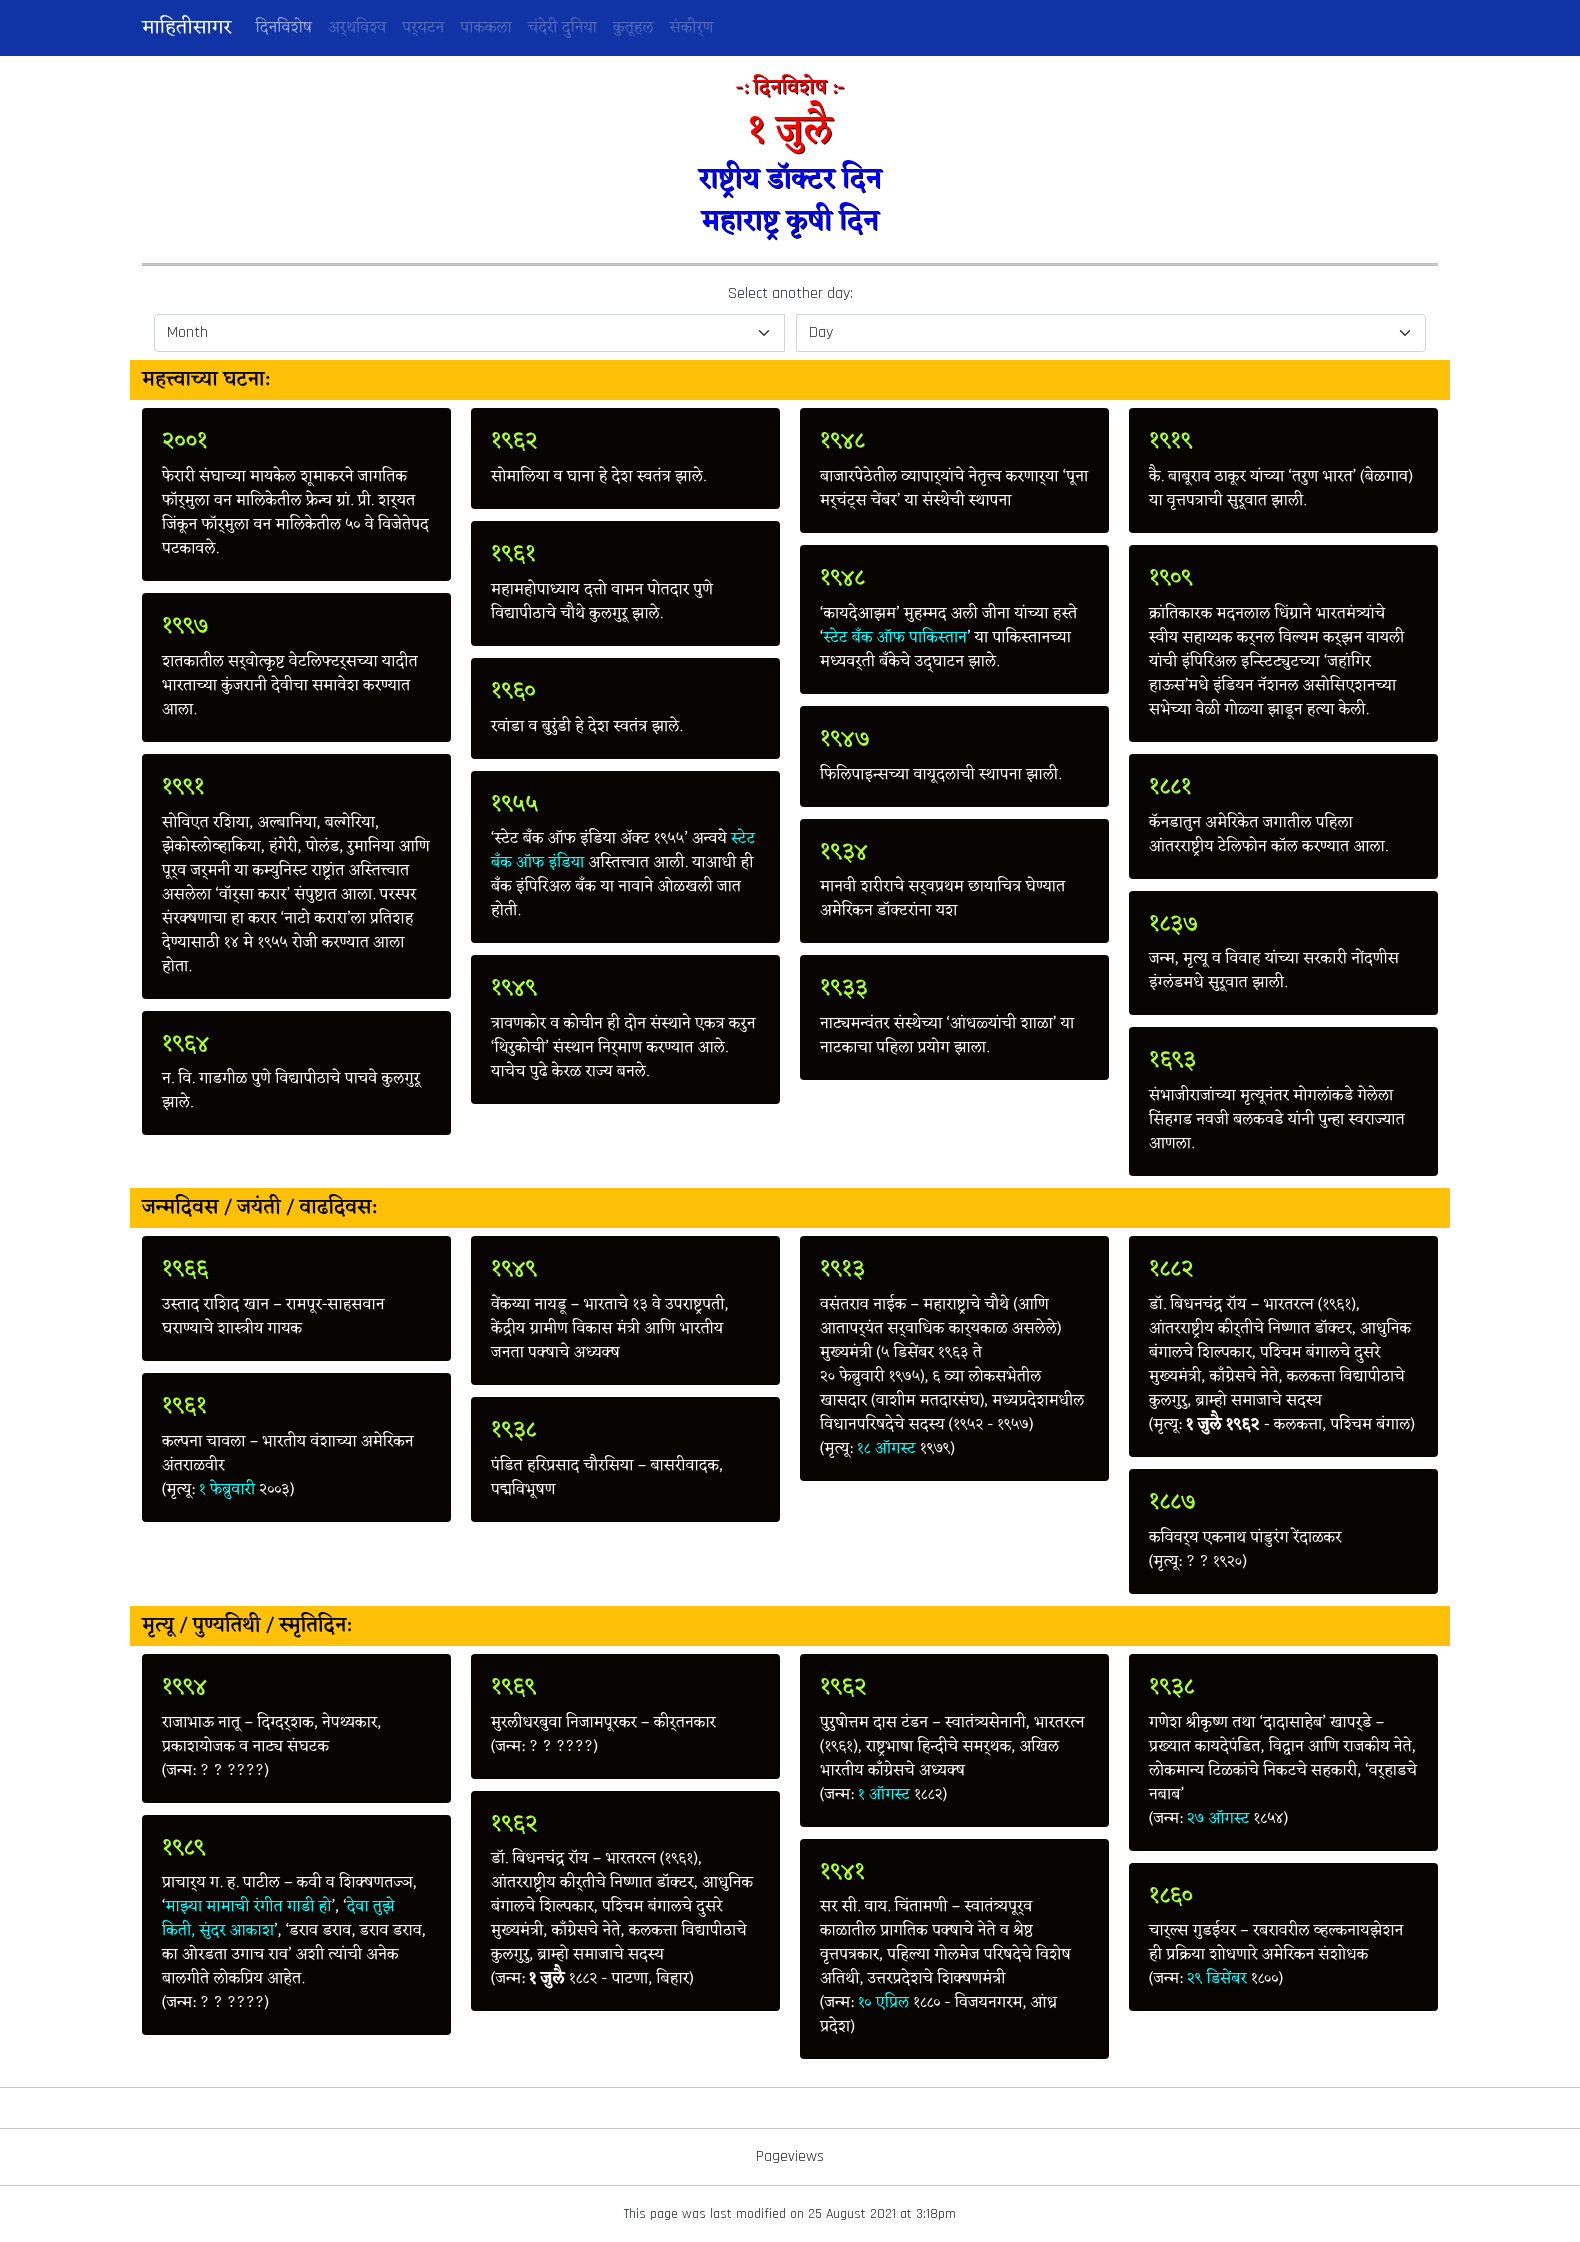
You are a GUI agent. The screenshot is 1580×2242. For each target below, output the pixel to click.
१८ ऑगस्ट (886, 1449)
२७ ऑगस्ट (1218, 1819)
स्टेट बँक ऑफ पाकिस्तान (895, 638)
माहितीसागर (186, 28)
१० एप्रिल (883, 2003)
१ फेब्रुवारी (227, 1490)
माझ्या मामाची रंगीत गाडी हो (249, 1907)
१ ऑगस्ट (884, 1795)
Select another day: (790, 293)
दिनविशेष (287, 27)
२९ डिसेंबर (1217, 1979)
